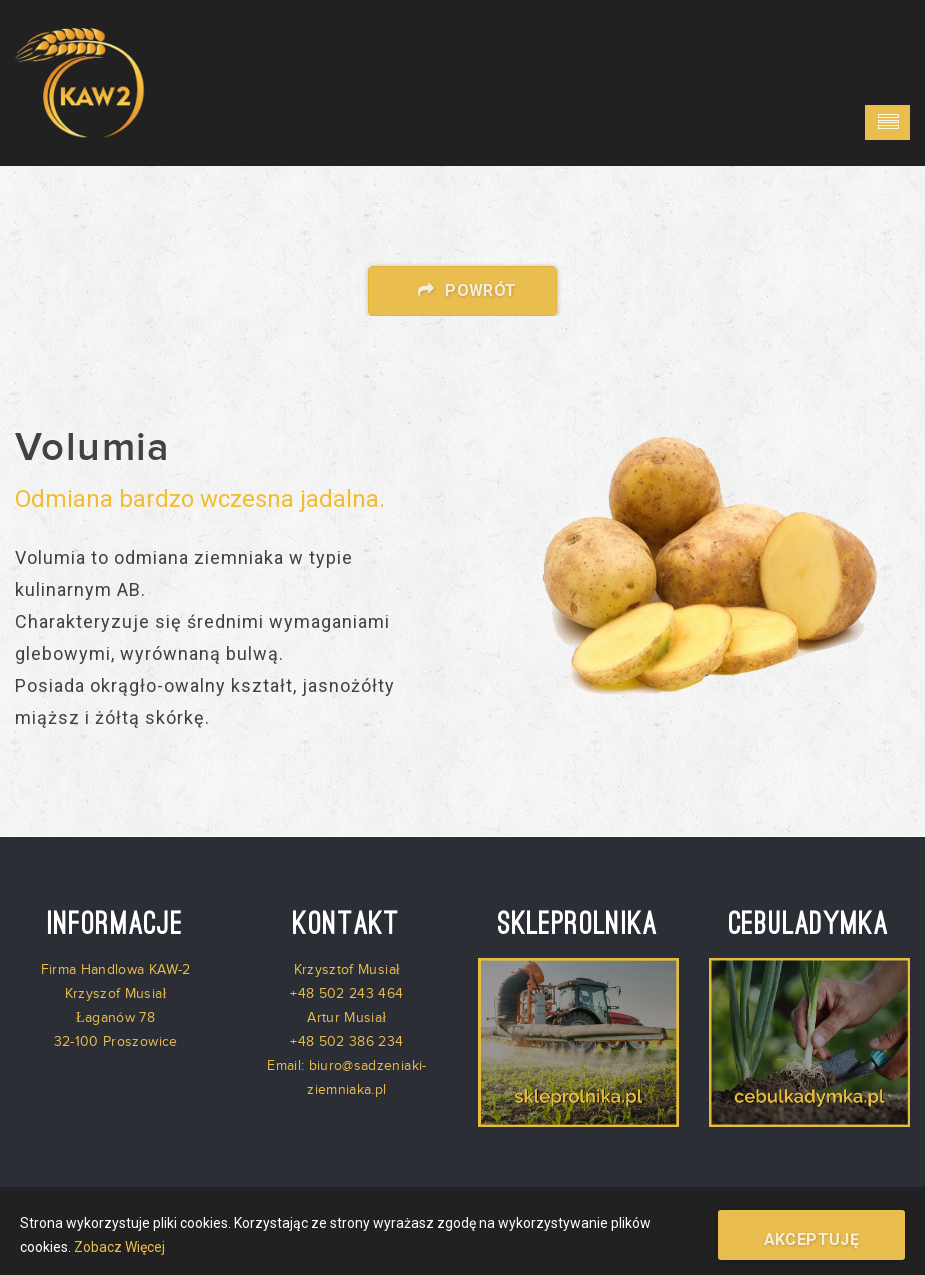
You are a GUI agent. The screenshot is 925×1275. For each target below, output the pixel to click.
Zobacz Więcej (119, 1247)
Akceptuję (812, 1239)
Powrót (462, 290)
